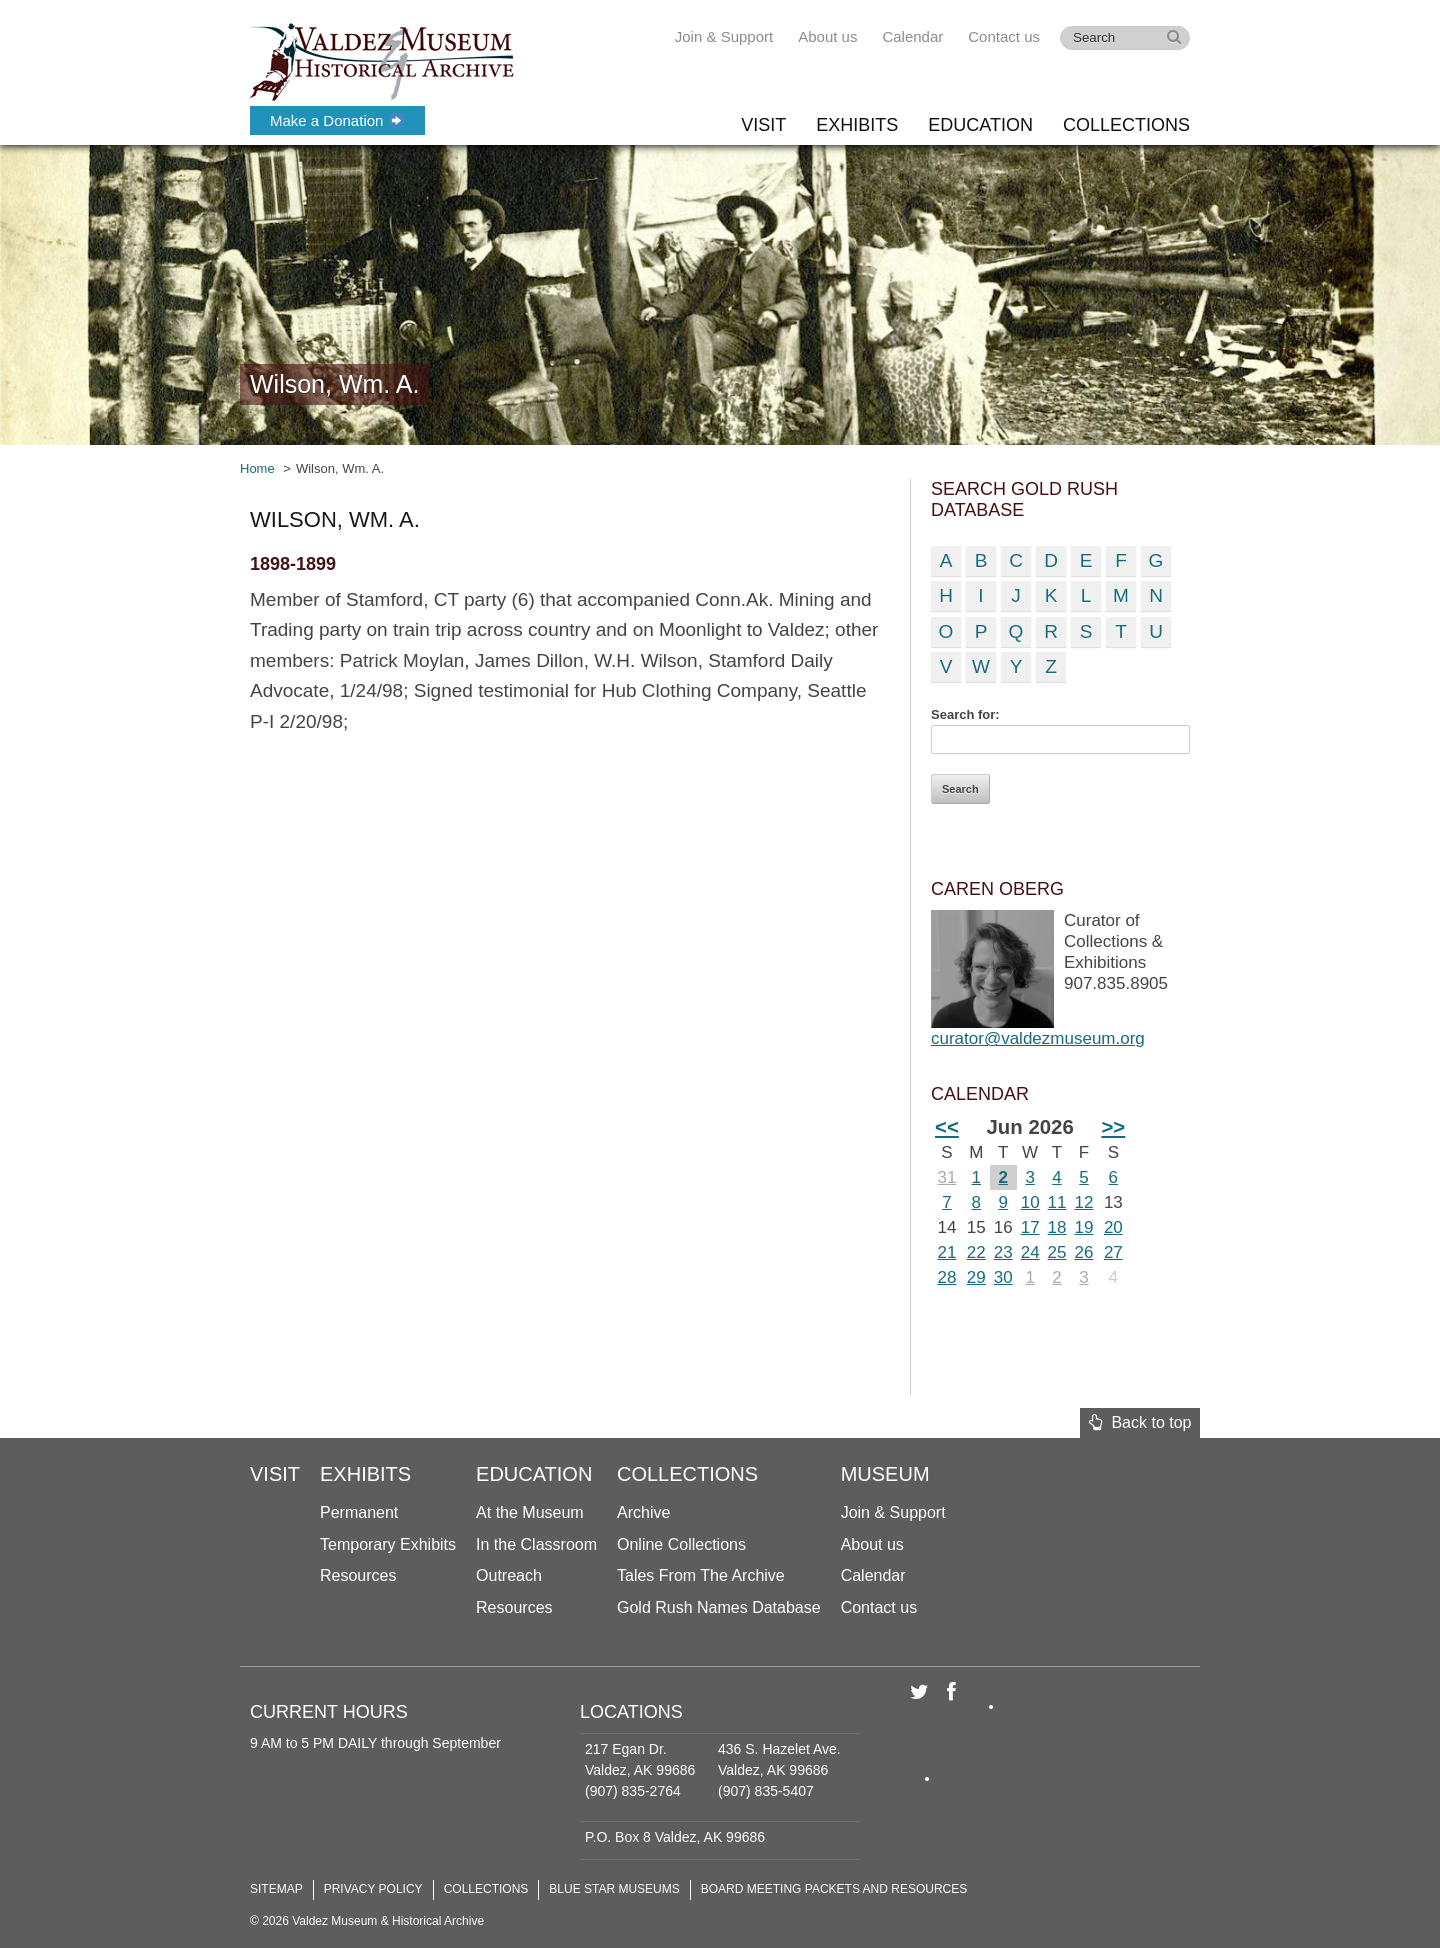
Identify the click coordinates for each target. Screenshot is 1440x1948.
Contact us (1004, 36)
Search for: (965, 714)
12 (1084, 1202)
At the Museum (530, 1512)
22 (976, 1252)
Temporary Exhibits (388, 1544)
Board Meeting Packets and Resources (834, 1889)
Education (980, 125)
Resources (358, 1575)
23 (1003, 1252)
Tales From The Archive (701, 1575)
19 (1084, 1227)
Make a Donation (337, 120)
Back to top (1140, 1422)
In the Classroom (536, 1544)
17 (1030, 1227)
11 (1057, 1202)
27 (1113, 1252)
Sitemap (276, 1889)
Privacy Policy (373, 1889)
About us (827, 36)
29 (976, 1277)
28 (946, 1277)
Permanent (359, 1512)
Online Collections (681, 1544)
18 (1057, 1227)
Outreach (509, 1575)
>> (1113, 1127)
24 (1030, 1252)
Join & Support (724, 36)
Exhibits (857, 125)
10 (1030, 1202)
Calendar (912, 36)
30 (1003, 1277)
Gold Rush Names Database (719, 1607)
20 (1113, 1227)
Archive (643, 1512)
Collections (1126, 125)
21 (946, 1252)
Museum (885, 1474)
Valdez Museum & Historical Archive (382, 60)
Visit (763, 125)
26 (1084, 1252)
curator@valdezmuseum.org (1038, 1038)
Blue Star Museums (614, 1889)
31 (946, 1177)
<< (947, 1127)
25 (1057, 1252)
